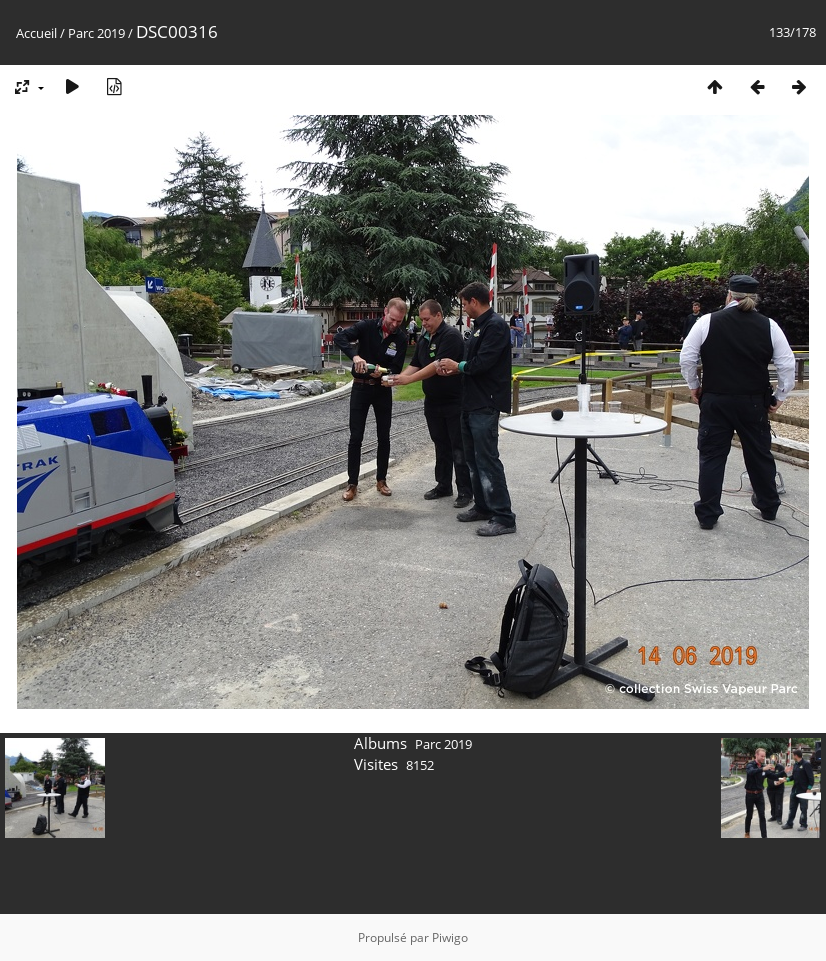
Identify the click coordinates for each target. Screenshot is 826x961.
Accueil (36, 33)
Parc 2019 (96, 33)
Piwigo (450, 937)
